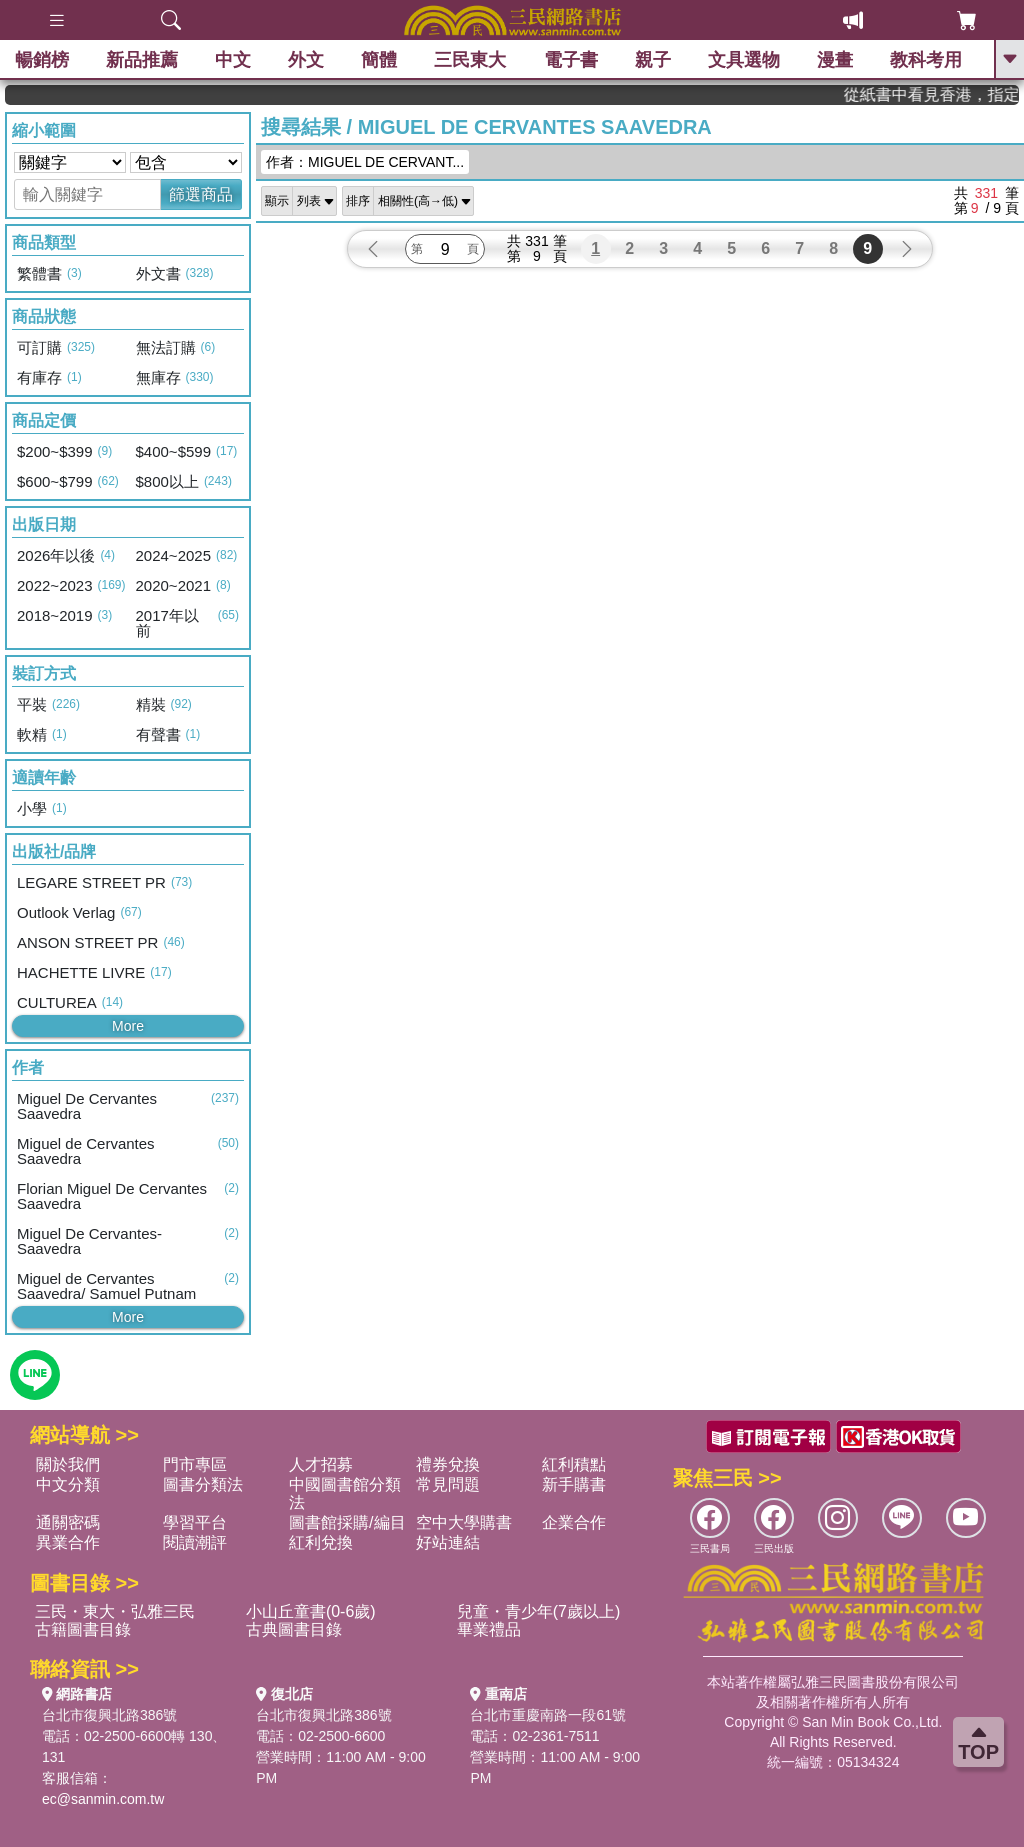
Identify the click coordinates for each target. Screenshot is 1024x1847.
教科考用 (926, 60)
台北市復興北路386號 (109, 1715)
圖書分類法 (203, 1484)
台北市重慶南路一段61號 (548, 1715)
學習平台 (195, 1522)
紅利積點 (574, 1464)
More (128, 1026)
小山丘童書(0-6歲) (311, 1611)
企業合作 (574, 1522)
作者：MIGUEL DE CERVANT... (365, 162)
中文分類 (68, 1484)
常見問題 (448, 1484)
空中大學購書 (464, 1522)
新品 (142, 60)
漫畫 (835, 60)
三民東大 (470, 60)
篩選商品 (201, 194)
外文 (306, 60)
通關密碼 (68, 1522)
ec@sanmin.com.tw (103, 1799)
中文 (233, 60)
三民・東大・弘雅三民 (115, 1611)
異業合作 (68, 1542)
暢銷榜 (42, 60)
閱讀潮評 (195, 1542)
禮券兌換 (448, 1464)
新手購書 (574, 1484)
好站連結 (448, 1542)
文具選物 (744, 60)
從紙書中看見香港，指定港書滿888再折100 (956, 94)
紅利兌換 (321, 1542)
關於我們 (68, 1464)
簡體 (379, 60)
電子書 (571, 60)
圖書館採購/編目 (347, 1522)
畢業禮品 (489, 1629)
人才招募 (321, 1464)
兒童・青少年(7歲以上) (539, 1611)
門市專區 (195, 1464)
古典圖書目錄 (294, 1629)
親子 (653, 60)
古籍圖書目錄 (83, 1629)
